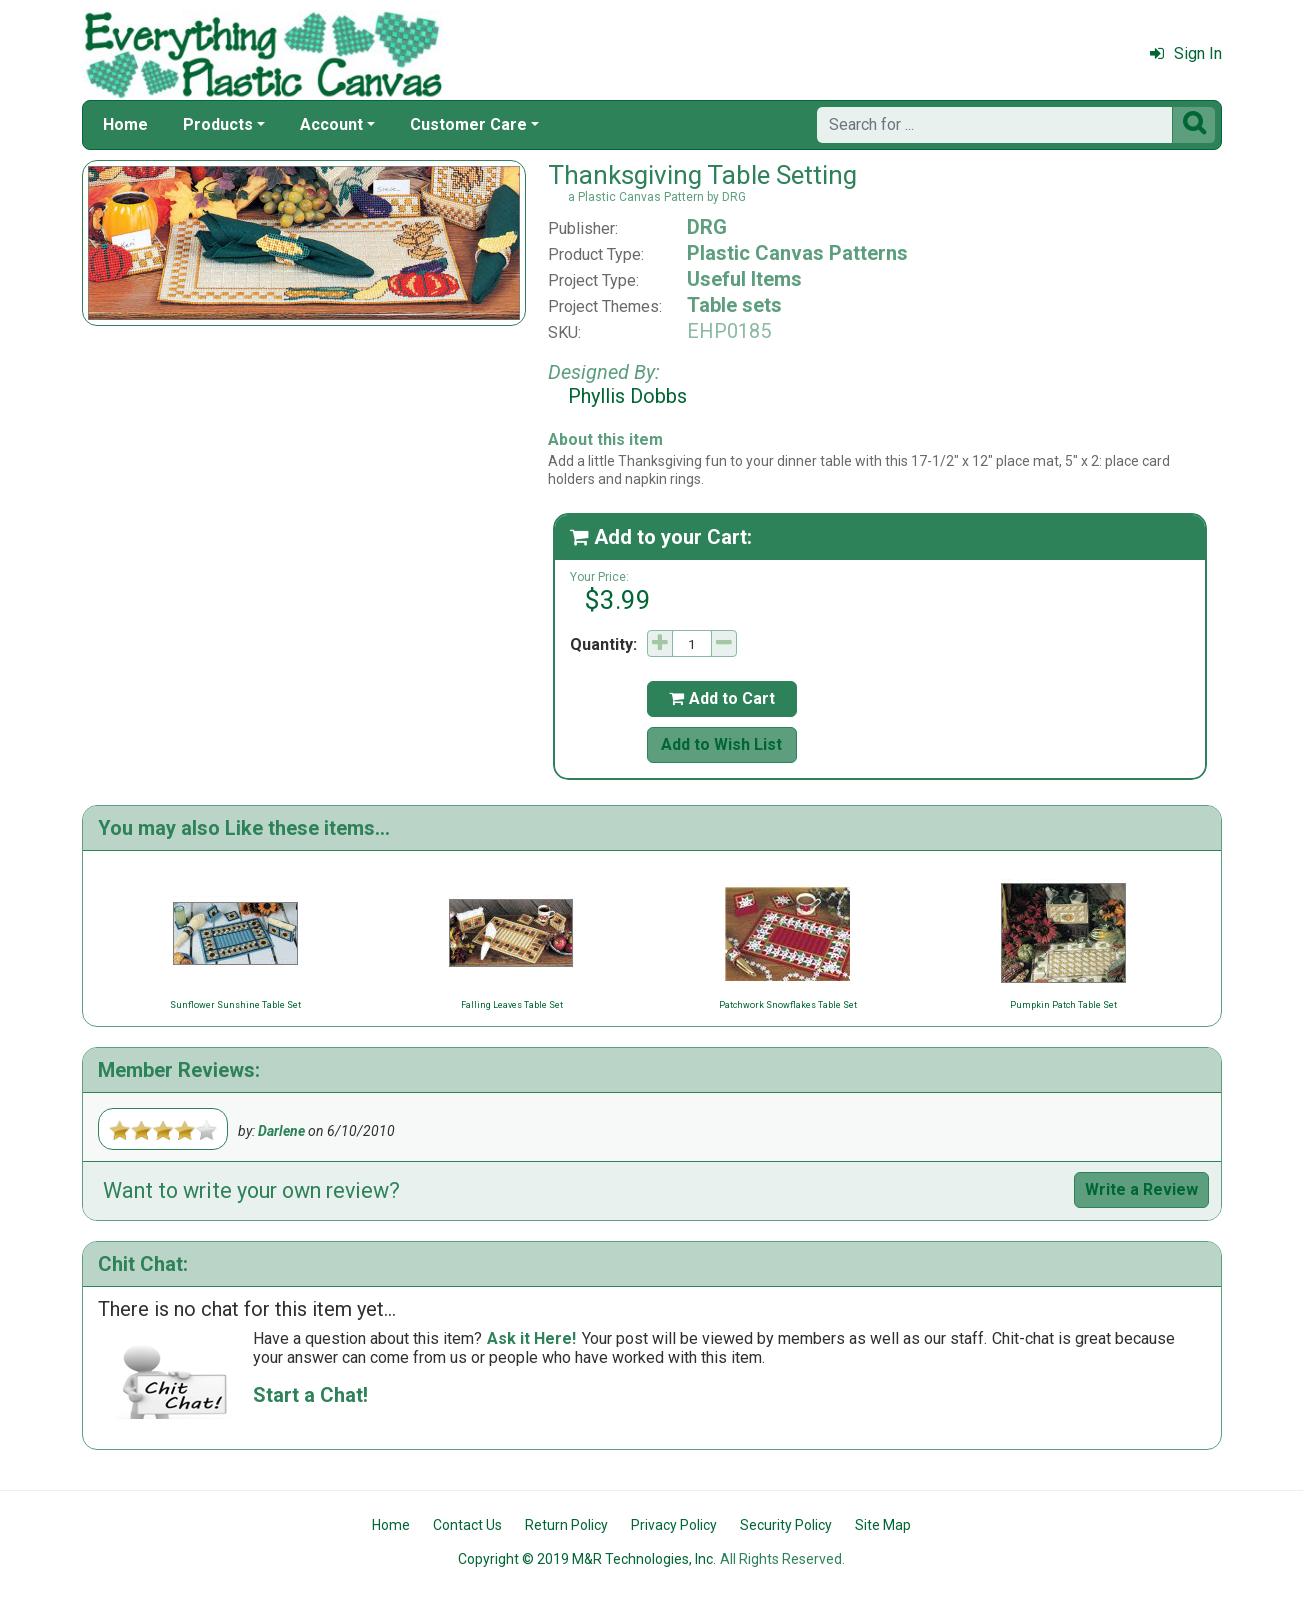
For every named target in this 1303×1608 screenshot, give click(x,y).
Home (125, 124)
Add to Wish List (721, 744)
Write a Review (1141, 1189)
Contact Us (467, 1525)
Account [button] (331, 124)
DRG (707, 227)
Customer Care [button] (468, 124)
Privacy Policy (674, 1525)
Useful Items (744, 279)
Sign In (1186, 53)
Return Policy (566, 1525)
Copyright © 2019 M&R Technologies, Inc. (587, 1559)
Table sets (734, 305)
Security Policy (786, 1525)
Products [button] (218, 124)
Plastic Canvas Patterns (797, 253)
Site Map (883, 1525)
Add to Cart (722, 698)
